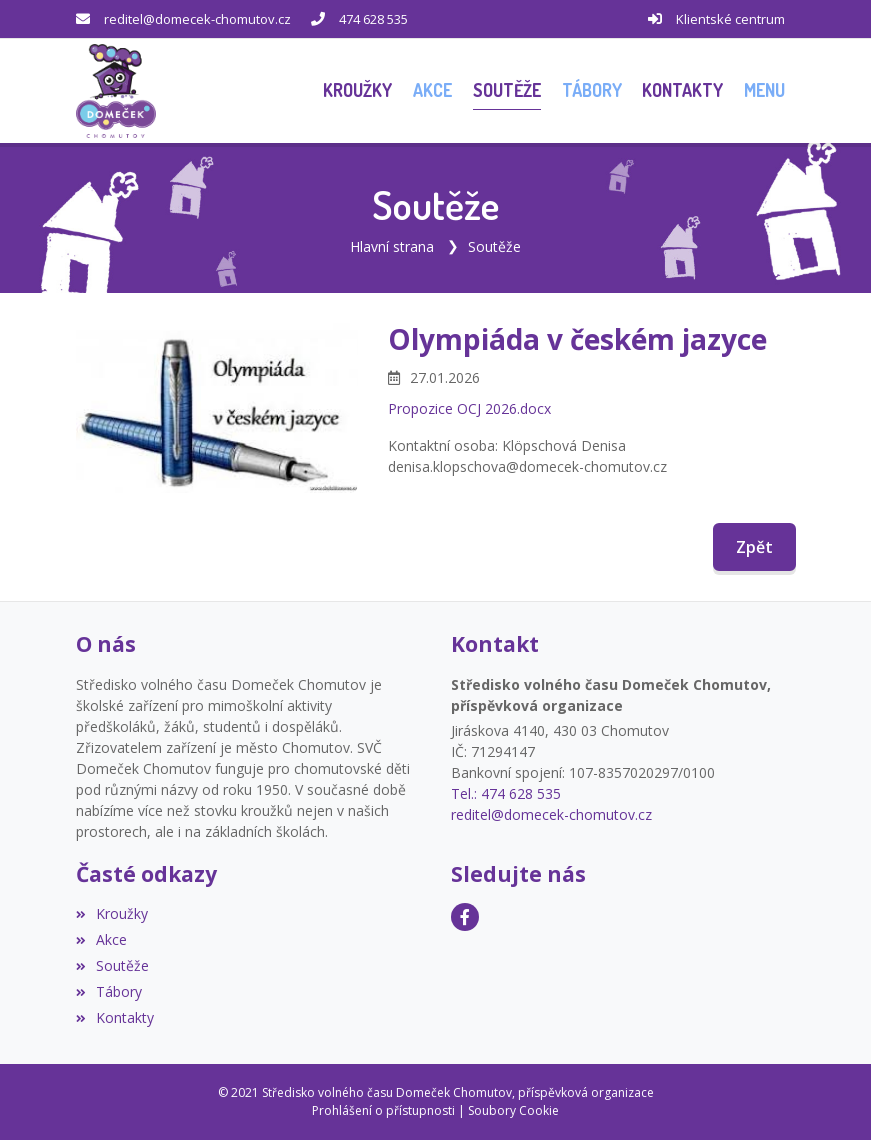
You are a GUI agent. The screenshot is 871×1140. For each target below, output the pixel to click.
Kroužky (112, 913)
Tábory (109, 991)
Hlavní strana (392, 246)
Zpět (754, 547)
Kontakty (115, 1017)
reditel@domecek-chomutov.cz (197, 19)
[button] (765, 90)
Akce (101, 939)
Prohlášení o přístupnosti (383, 1110)
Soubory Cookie (513, 1110)
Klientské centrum (730, 19)
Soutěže (494, 246)
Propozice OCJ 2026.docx (469, 408)
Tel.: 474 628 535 (506, 793)
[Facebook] (465, 917)
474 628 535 (373, 19)
